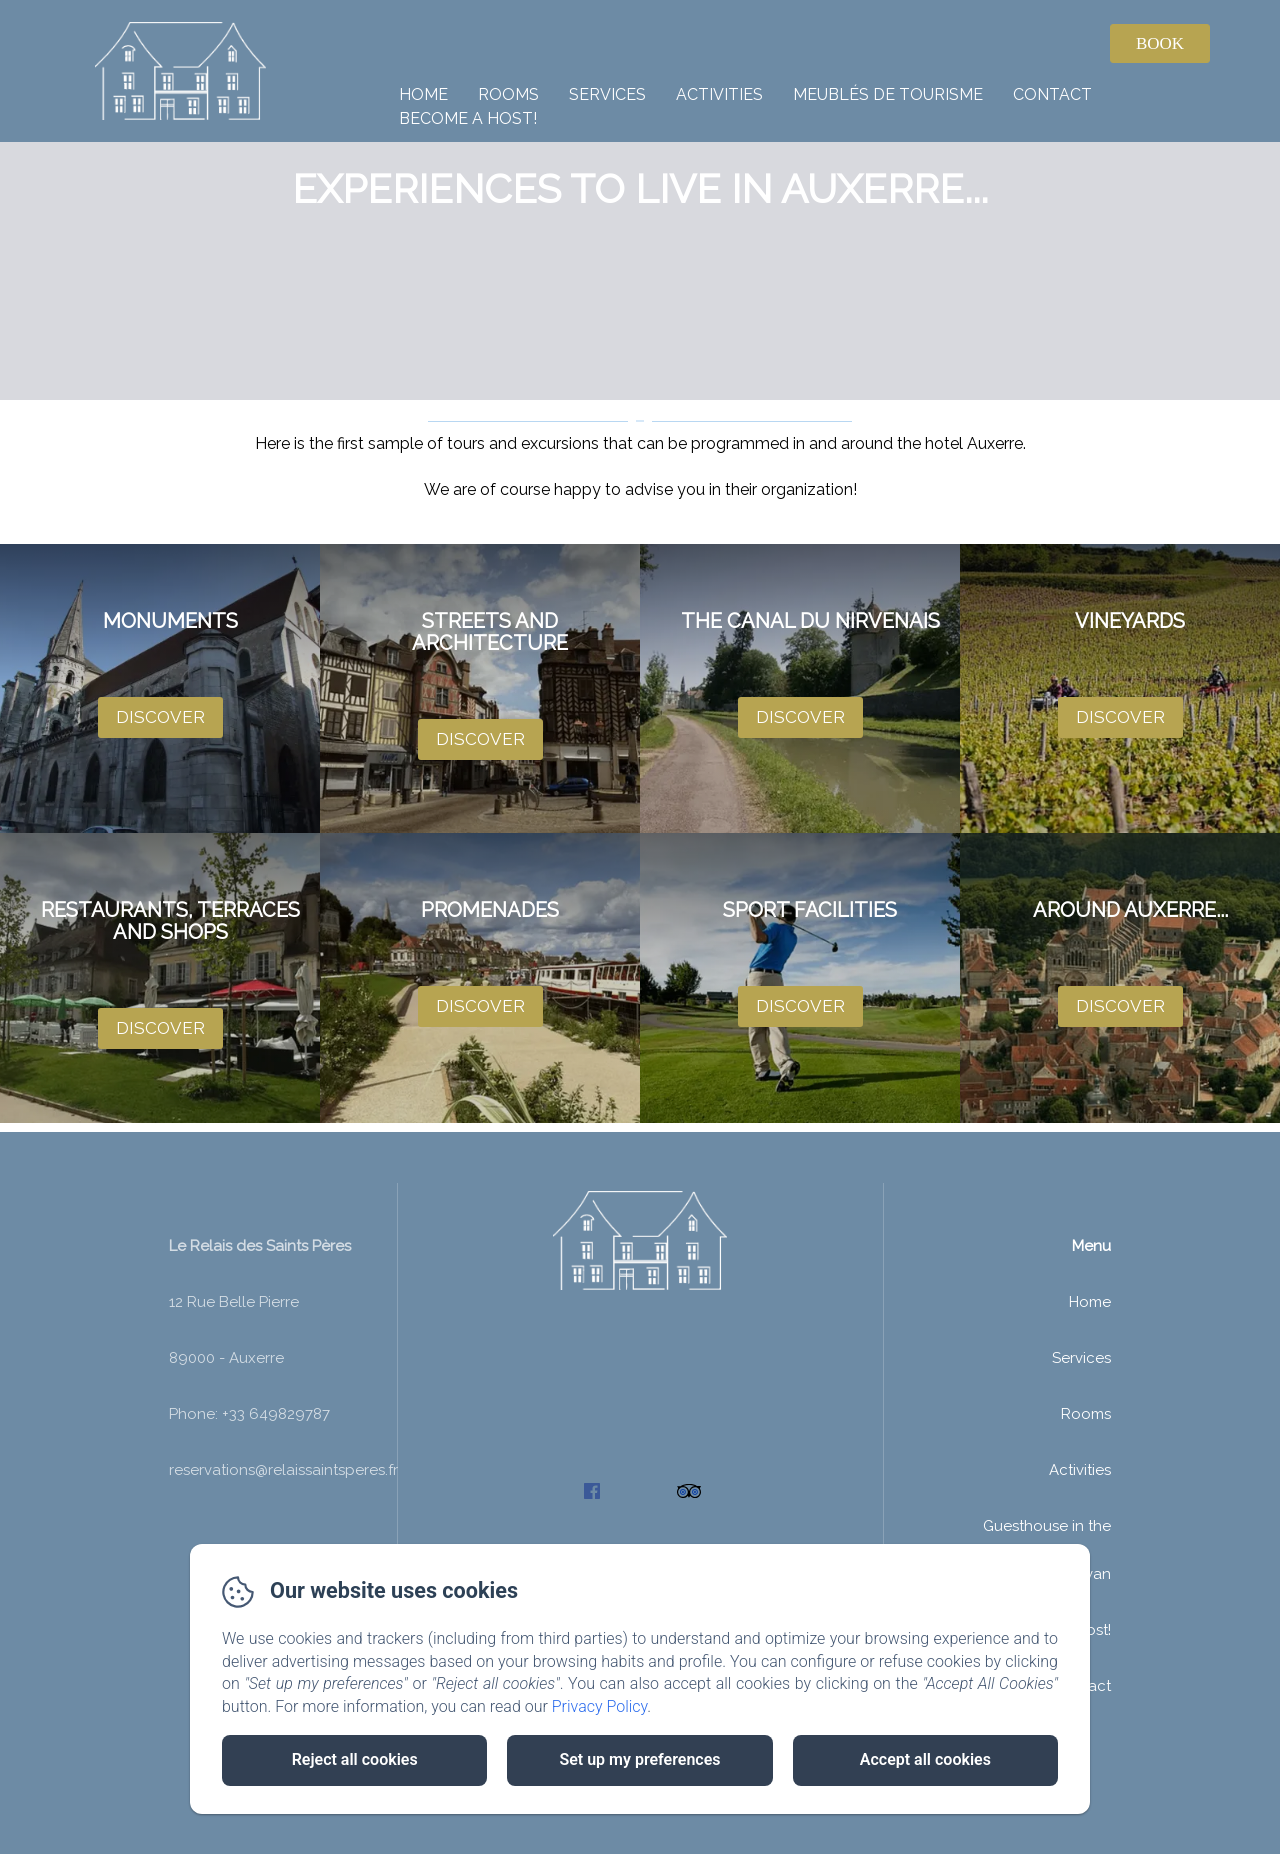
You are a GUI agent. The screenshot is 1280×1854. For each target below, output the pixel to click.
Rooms (508, 94)
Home (423, 94)
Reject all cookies (355, 1759)
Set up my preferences (639, 1759)
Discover (160, 717)
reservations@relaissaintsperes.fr (283, 1531)
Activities (719, 94)
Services (607, 94)
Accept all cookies (925, 1759)
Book (1160, 43)
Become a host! (468, 118)
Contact (1052, 94)
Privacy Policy (600, 1706)
